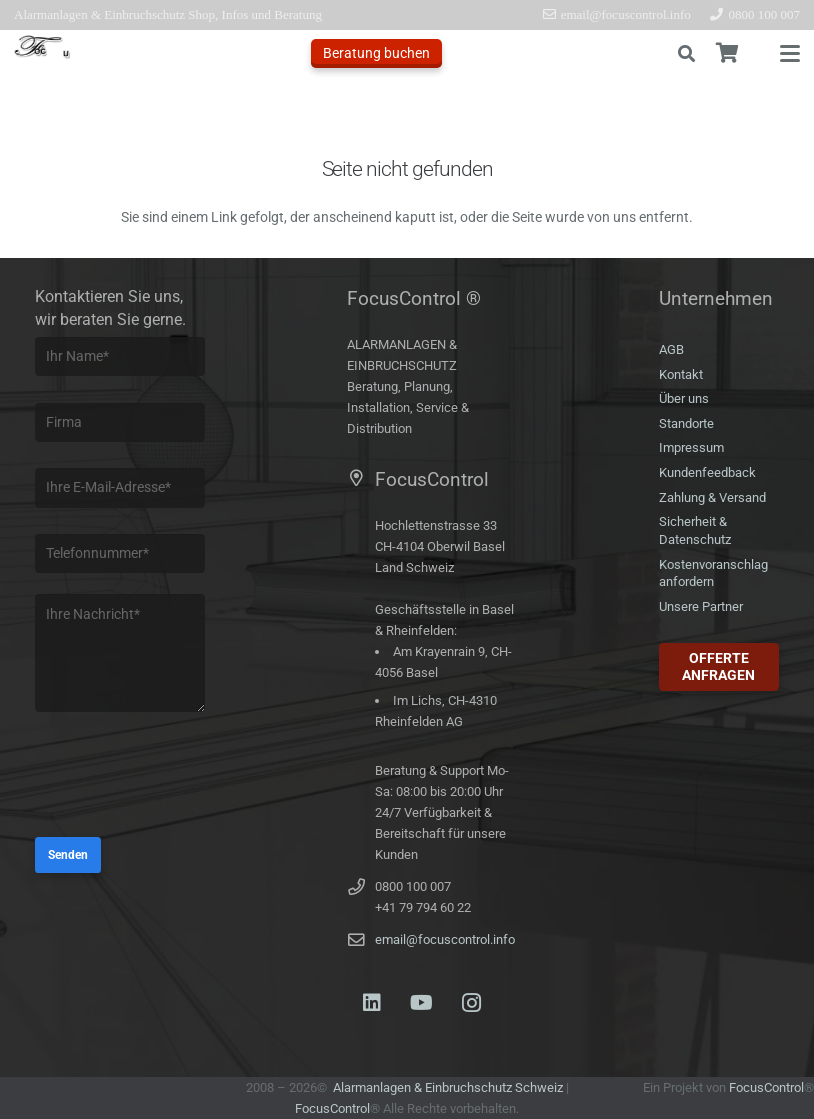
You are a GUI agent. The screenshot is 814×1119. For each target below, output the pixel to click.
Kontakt (681, 374)
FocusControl (332, 1108)
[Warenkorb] (727, 53)
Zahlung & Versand (712, 497)
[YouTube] (422, 1003)
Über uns (684, 398)
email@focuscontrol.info (445, 939)
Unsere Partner (701, 606)
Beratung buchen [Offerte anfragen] (376, 53)
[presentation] (187, 777)
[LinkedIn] (372, 1003)
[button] (686, 54)
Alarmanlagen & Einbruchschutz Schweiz (448, 1087)
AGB (671, 349)
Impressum (691, 447)
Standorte (686, 423)
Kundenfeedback (707, 472)
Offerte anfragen (718, 666)
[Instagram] (472, 1003)
